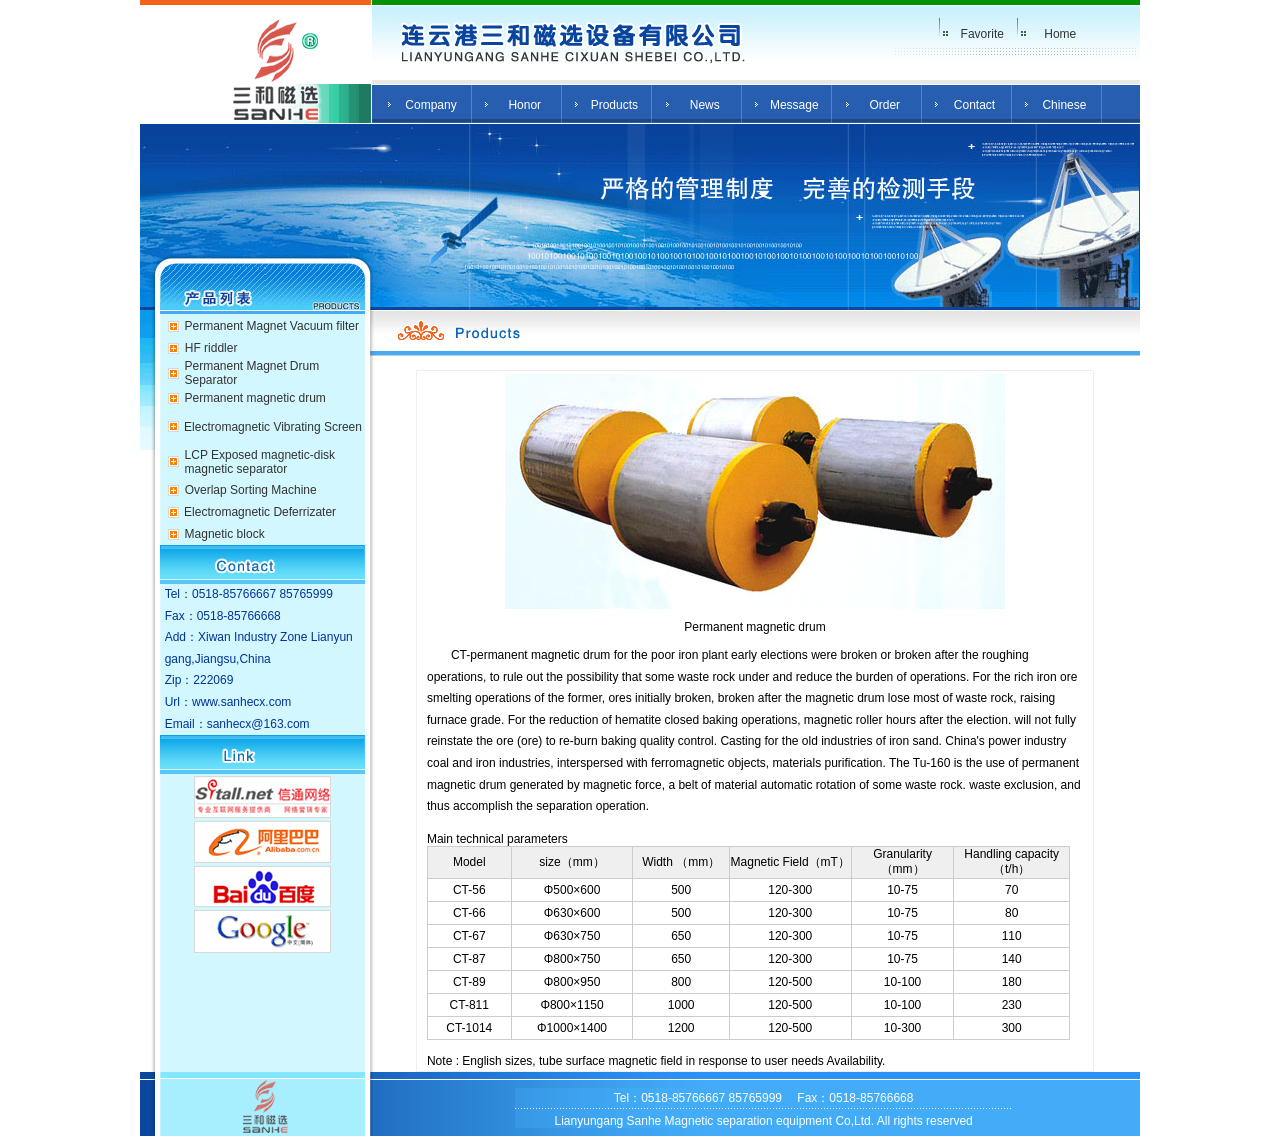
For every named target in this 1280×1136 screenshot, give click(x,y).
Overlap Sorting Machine (251, 490)
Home (1060, 34)
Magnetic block (225, 534)
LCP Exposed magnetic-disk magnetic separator (260, 462)
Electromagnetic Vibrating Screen (273, 427)
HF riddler (211, 348)
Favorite (982, 34)
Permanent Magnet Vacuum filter (271, 326)
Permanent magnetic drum (254, 398)
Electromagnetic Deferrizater (260, 512)
